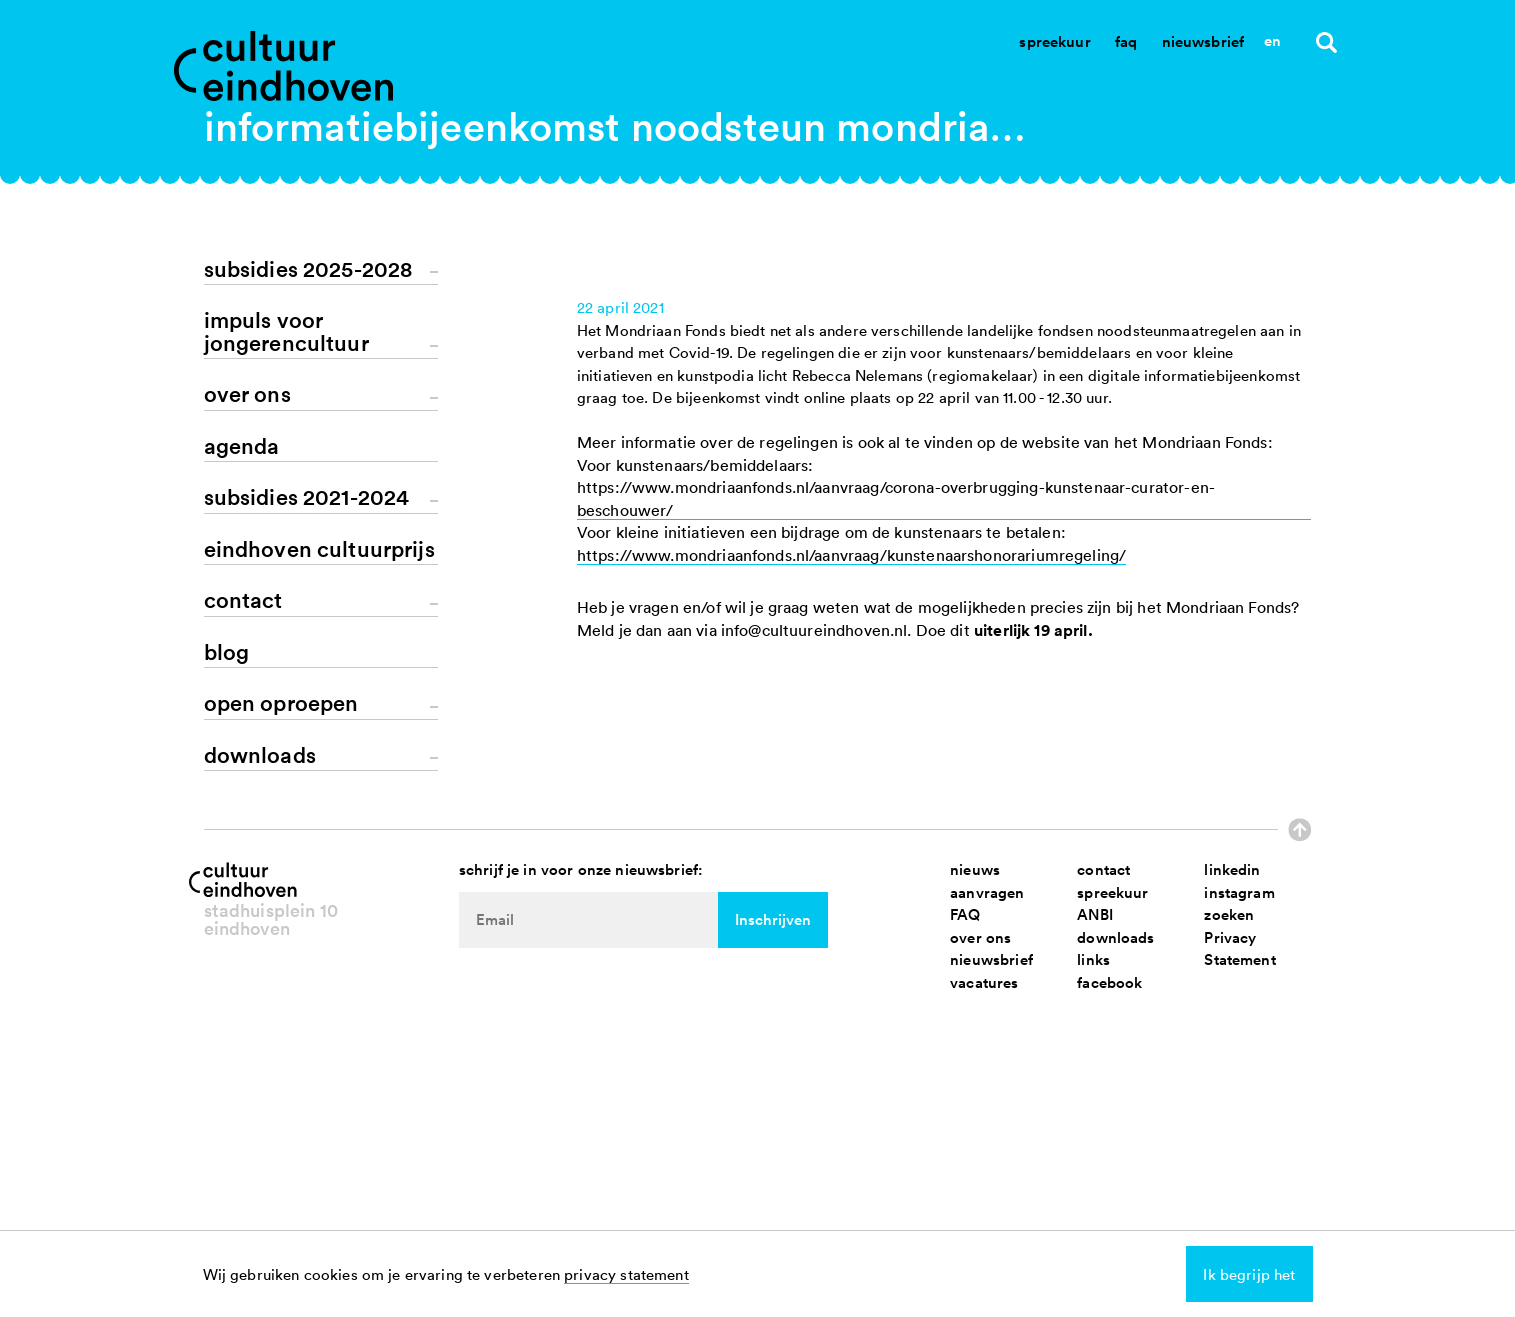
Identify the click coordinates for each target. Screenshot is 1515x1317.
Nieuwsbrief (1203, 41)
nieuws (975, 1192)
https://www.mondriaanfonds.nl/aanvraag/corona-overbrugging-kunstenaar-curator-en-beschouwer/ (896, 849)
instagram (1239, 1214)
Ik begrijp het (1249, 1274)
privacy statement (626, 1274)
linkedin (1232, 1192)
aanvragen (987, 1214)
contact (1103, 1192)
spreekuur (1112, 1214)
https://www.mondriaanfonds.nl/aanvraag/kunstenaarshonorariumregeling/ (851, 906)
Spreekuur (1054, 41)
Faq (1126, 41)
